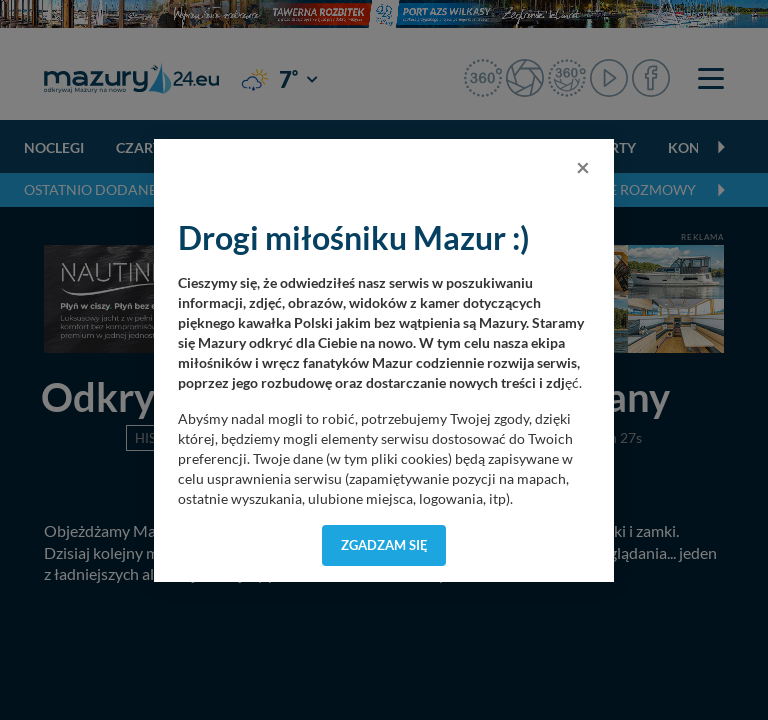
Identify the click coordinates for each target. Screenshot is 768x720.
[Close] (583, 167)
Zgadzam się (384, 545)
